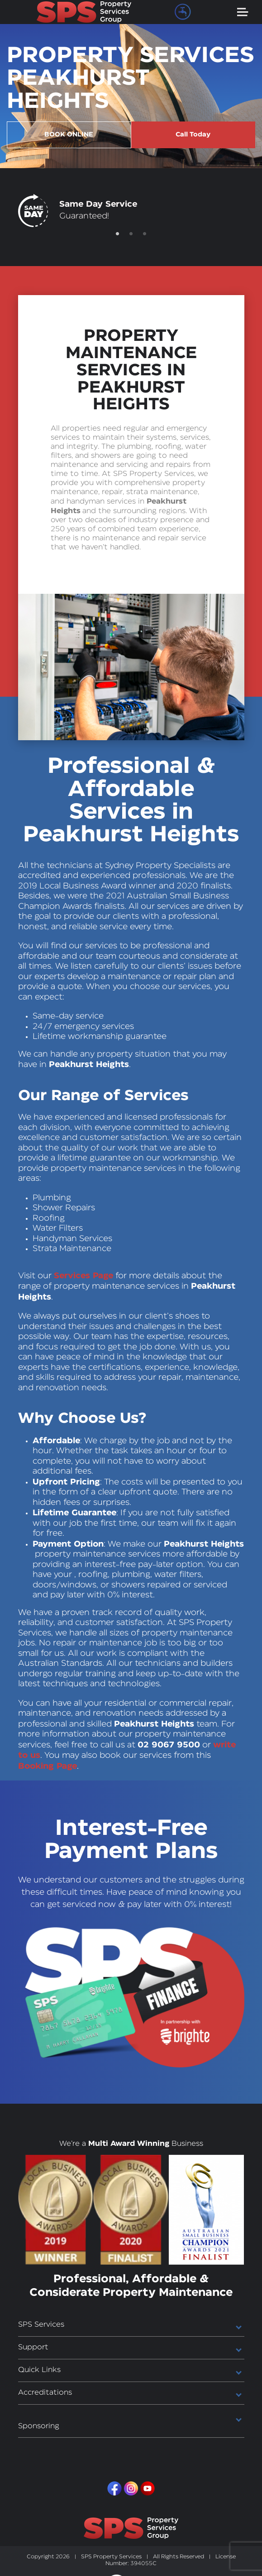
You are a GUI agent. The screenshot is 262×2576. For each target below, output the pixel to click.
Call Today (192, 134)
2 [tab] (131, 233)
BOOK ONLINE (68, 134)
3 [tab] (144, 233)
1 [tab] (117, 233)
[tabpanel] (131, 210)
